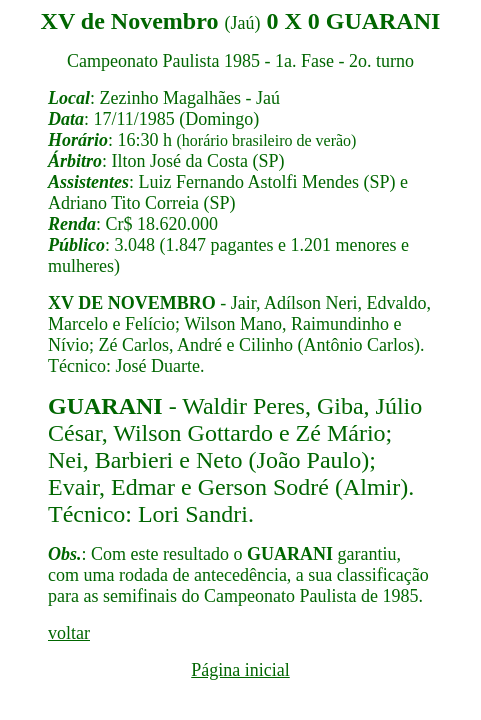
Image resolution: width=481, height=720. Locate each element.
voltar (69, 633)
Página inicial (240, 670)
